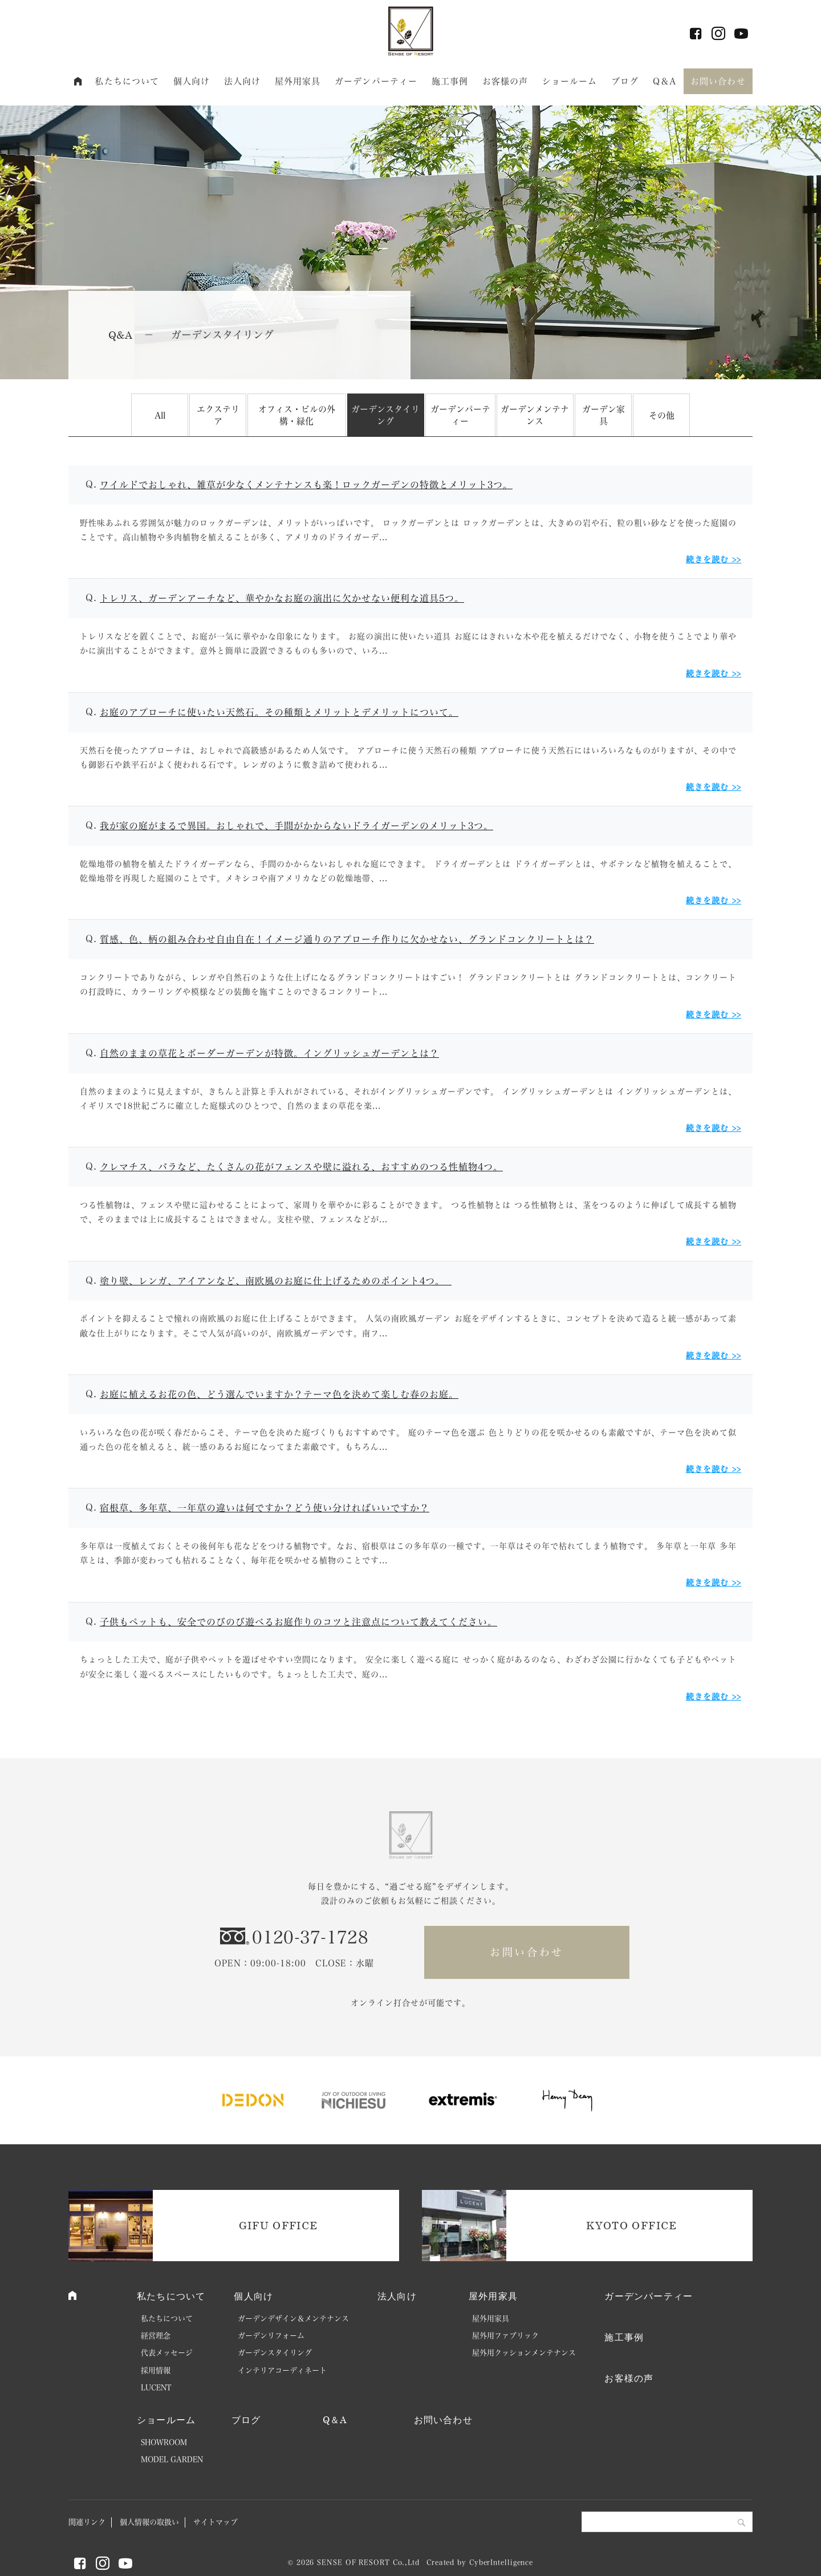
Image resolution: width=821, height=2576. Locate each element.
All (160, 415)
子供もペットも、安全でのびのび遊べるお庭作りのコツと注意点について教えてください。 (298, 1621)
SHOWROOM (164, 2442)
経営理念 (155, 2335)
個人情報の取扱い (149, 2522)
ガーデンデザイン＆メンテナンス (293, 2318)
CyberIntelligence (501, 2562)
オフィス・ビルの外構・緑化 (296, 415)
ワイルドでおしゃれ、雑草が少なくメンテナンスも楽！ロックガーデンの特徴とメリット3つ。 (306, 484)
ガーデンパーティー (376, 81)
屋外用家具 (298, 81)
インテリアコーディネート (282, 2370)
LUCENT (156, 2387)
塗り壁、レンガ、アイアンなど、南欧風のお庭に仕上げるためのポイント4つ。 (276, 1280)
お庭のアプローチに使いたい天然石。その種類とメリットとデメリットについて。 (279, 712)
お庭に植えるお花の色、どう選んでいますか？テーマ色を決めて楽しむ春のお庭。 (279, 1394)
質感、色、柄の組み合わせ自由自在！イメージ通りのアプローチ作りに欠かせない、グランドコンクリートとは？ (347, 939)
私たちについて (127, 81)
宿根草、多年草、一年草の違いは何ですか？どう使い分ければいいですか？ (264, 1507)
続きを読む (707, 559)
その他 (661, 415)
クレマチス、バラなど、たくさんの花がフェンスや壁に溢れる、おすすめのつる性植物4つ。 (301, 1166)
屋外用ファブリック (505, 2335)
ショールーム (570, 81)
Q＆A (664, 81)
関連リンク (86, 2522)
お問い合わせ (718, 81)
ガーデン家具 (603, 415)
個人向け (191, 81)
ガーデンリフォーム (271, 2335)
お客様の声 (505, 81)
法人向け (242, 81)
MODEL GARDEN (172, 2459)
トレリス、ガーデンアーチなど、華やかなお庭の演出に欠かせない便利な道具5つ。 (282, 598)
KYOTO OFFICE (631, 2225)
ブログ (625, 81)
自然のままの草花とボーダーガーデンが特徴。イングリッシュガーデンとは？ (269, 1053)
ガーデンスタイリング (385, 415)
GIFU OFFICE (278, 2225)
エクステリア (218, 415)
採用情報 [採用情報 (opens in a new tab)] (155, 2370)
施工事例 (450, 81)
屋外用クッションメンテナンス (524, 2352)
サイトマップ (215, 2522)
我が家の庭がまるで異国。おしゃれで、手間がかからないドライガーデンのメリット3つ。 (296, 825)
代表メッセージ (167, 2352)
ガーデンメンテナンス (535, 415)
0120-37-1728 (310, 1937)
